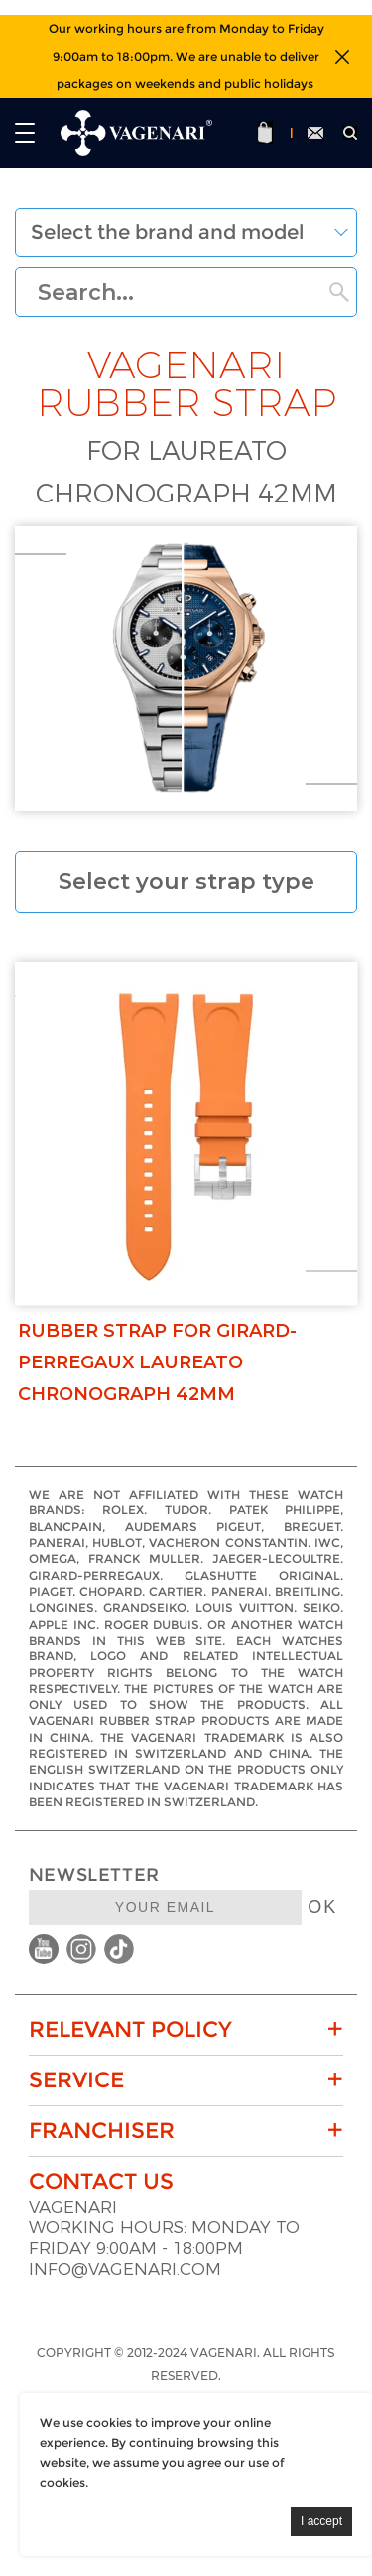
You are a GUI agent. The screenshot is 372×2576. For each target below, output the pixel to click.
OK (322, 1907)
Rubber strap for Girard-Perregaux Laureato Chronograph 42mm (157, 1362)
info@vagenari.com (125, 2269)
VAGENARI (73, 2207)
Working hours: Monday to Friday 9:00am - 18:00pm (164, 2238)
